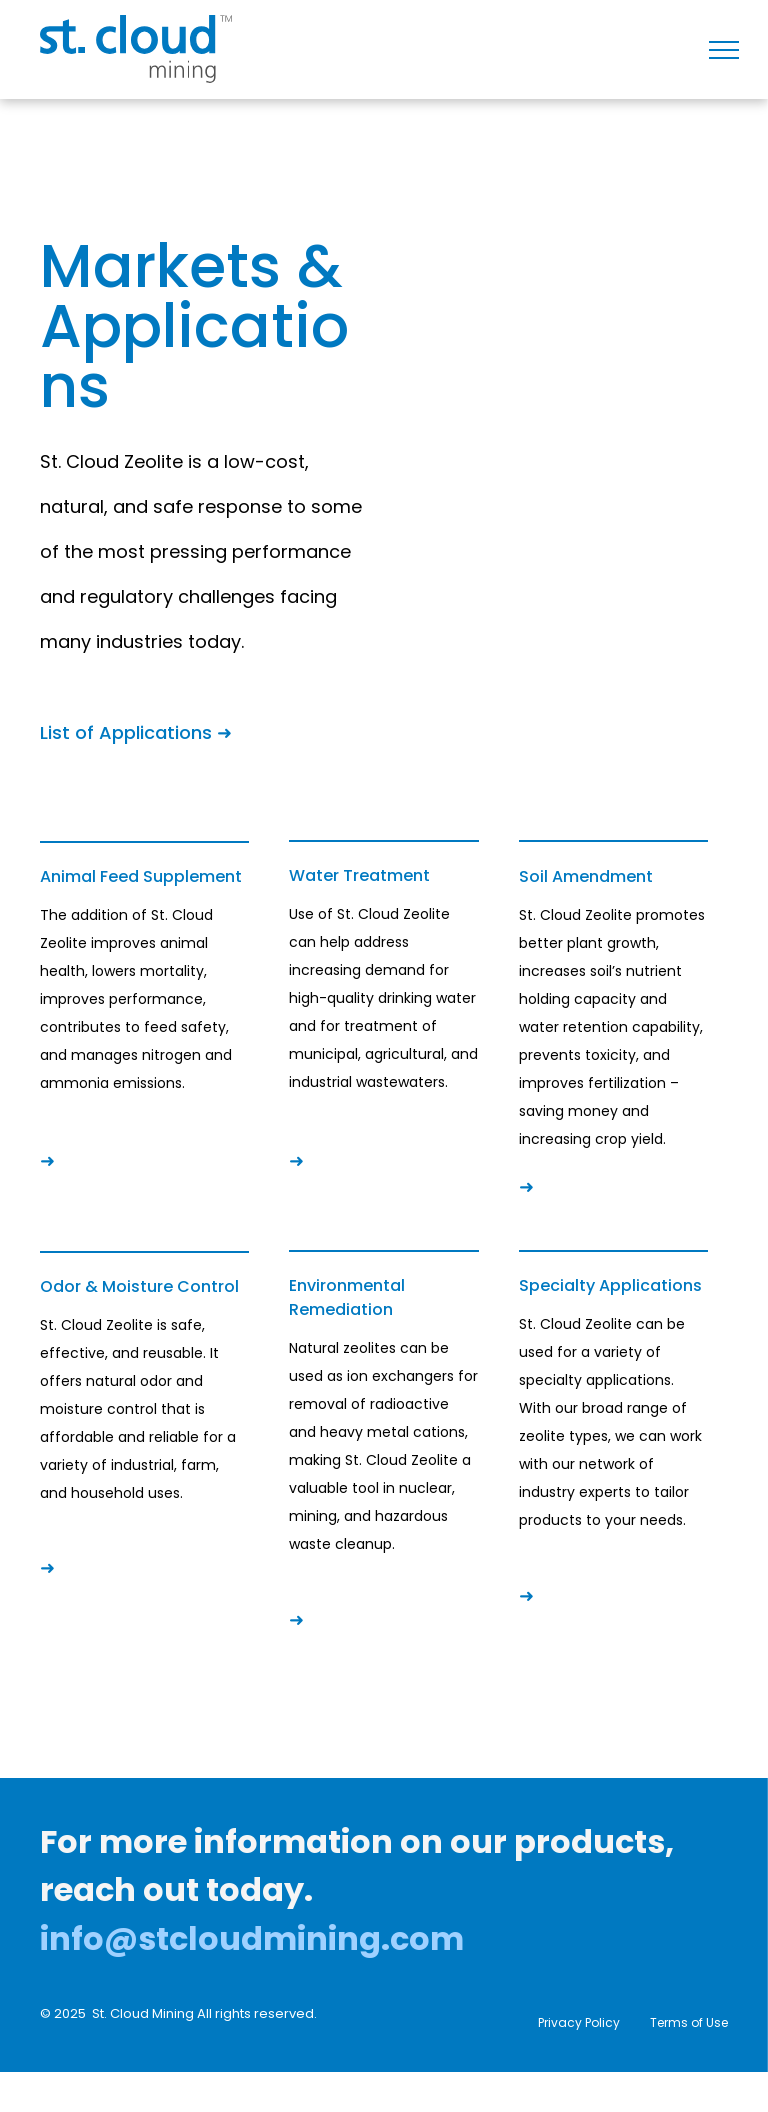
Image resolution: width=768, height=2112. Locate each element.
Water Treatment (359, 875)
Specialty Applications (610, 1285)
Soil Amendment (586, 876)
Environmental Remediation (347, 1297)
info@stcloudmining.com (252, 1938)
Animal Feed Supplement (141, 876)
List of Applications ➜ (136, 732)
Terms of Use (689, 2022)
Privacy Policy (579, 2022)
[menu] (724, 50)
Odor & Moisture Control (139, 1286)
